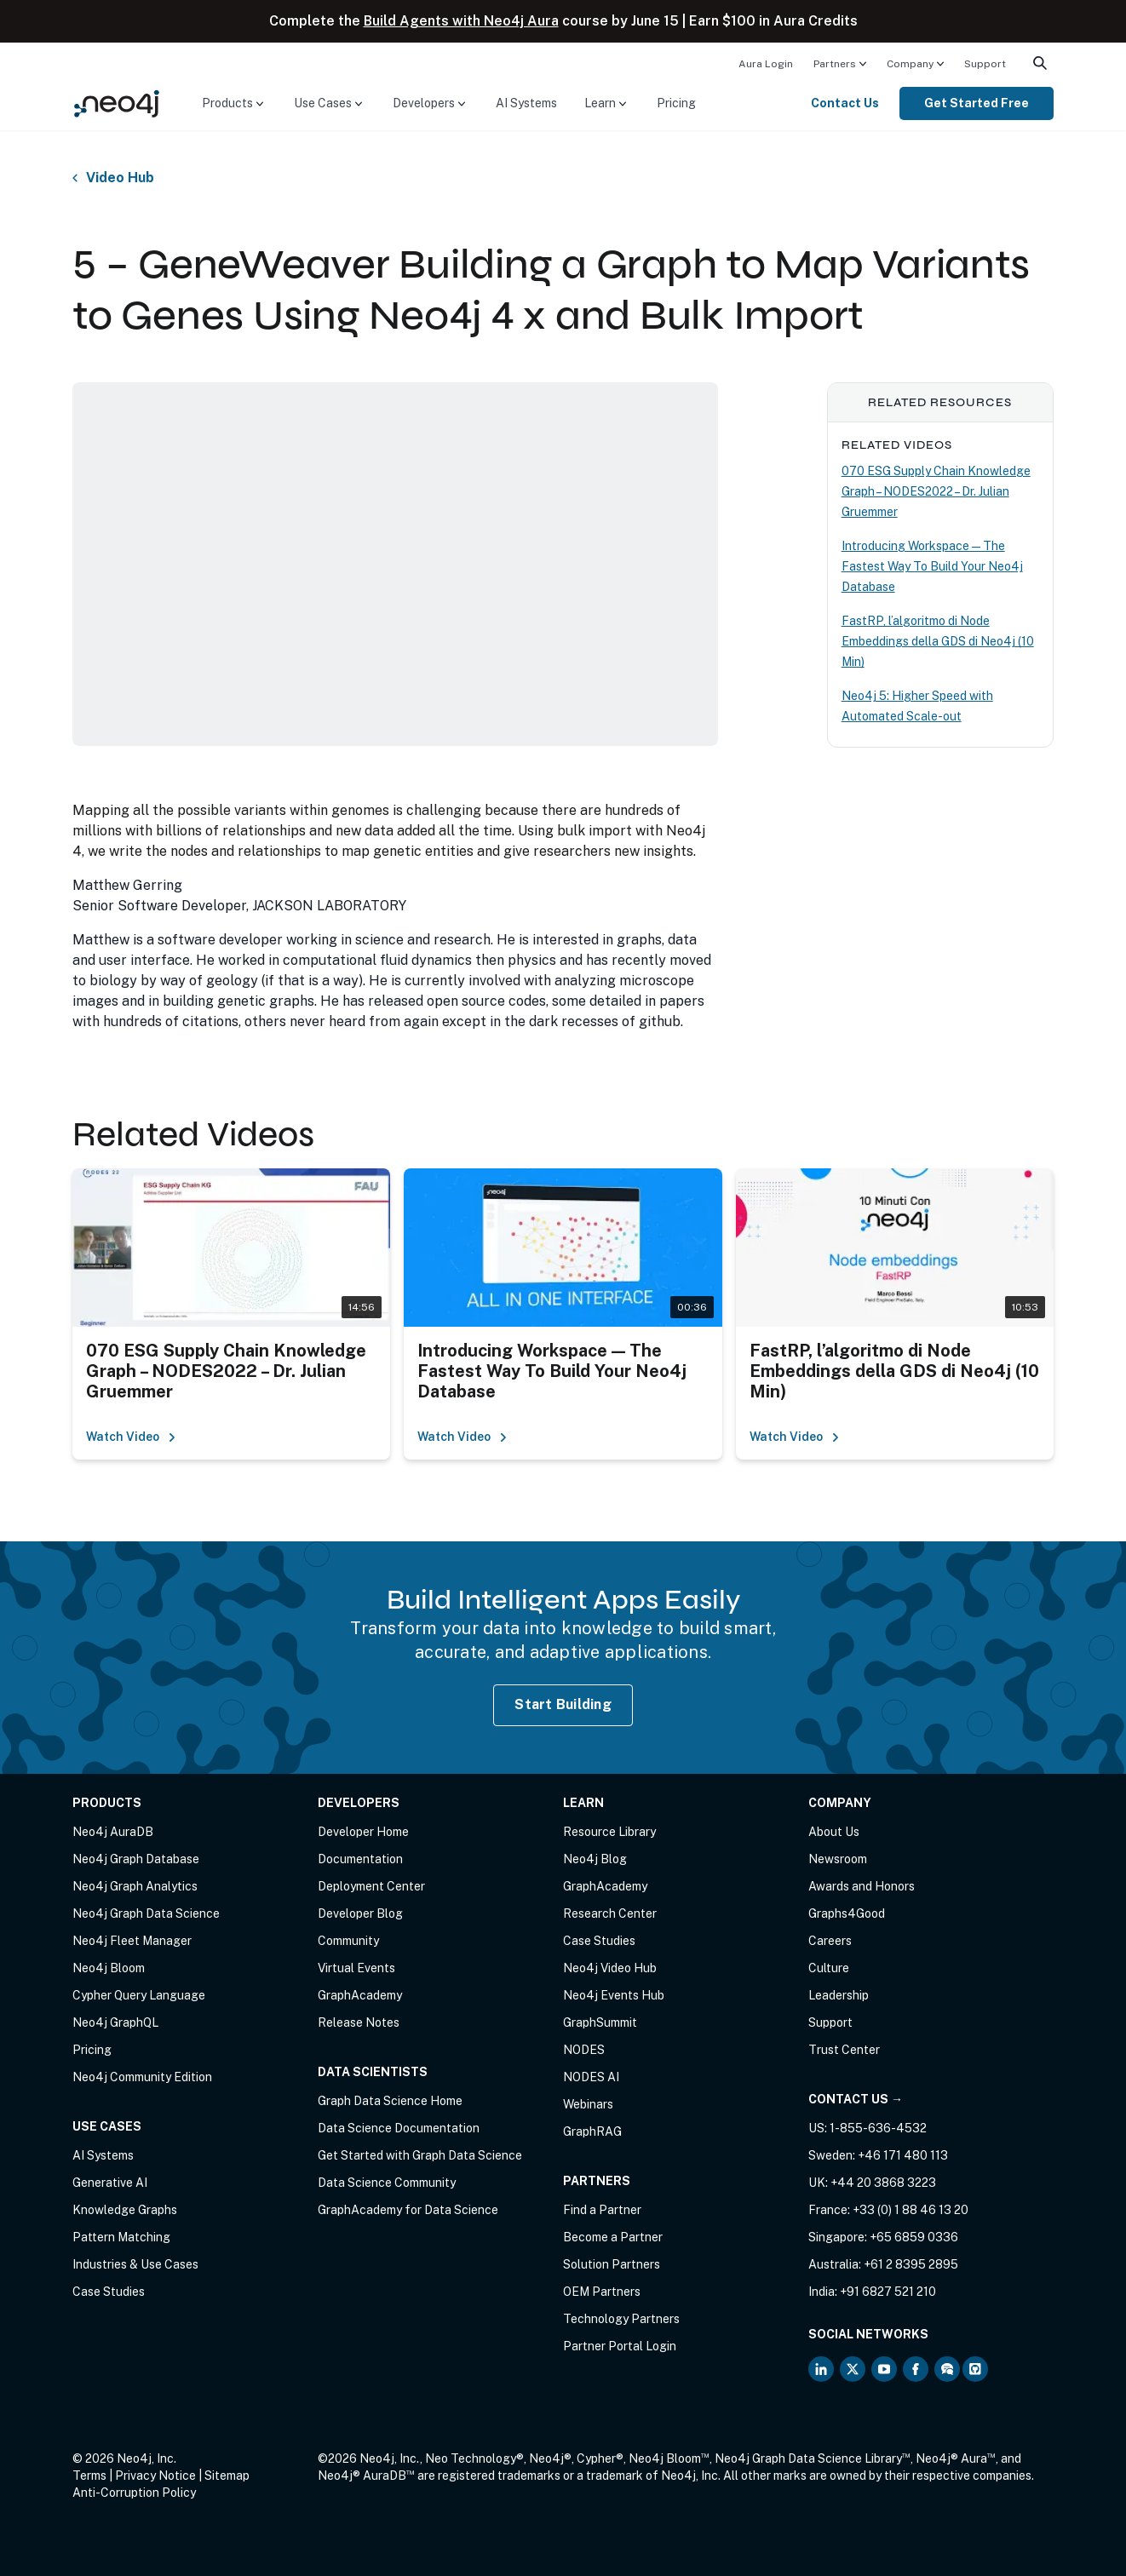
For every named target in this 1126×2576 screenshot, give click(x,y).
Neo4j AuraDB (112, 1832)
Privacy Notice (155, 2475)
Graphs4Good (846, 1913)
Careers (830, 1941)
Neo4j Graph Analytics (135, 1886)
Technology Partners (621, 2319)
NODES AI (591, 2077)
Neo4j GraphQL (115, 2022)
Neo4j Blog (595, 1859)
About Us (833, 1832)
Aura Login (765, 64)
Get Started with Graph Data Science (420, 2155)
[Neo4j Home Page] (116, 103)
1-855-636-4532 (878, 2128)
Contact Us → (855, 2099)
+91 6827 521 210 (888, 2291)
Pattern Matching (121, 2237)
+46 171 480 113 (903, 2155)
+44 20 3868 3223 (883, 2182)
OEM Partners (602, 2291)
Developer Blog (360, 1913)
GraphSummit (600, 2022)
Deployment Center (371, 1886)
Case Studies (108, 2291)
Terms (89, 2475)
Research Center (610, 1913)
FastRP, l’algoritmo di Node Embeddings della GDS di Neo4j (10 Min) (938, 641)
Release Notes (358, 2022)
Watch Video (131, 1436)
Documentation (360, 1859)
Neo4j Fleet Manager (132, 1941)
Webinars (588, 2104)
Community (348, 1941)
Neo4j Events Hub (613, 1995)
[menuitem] (765, 63)
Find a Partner (602, 2210)
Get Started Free (976, 103)
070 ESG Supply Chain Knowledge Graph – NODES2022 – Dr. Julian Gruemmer (936, 491)
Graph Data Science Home (390, 2101)
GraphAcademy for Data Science (408, 2210)
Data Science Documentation (399, 2128)
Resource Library (609, 1832)
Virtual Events (356, 1968)
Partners (834, 64)
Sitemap (227, 2475)
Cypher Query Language (138, 1995)
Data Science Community (387, 2182)
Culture (828, 1968)
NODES (584, 2050)
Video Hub (120, 178)
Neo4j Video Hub (610, 1968)
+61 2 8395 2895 (911, 2264)
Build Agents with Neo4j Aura (461, 21)
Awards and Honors (861, 1886)
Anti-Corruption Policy (134, 2492)
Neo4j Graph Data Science (146, 1913)
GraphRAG (592, 2131)
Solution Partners (611, 2264)
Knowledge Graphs (124, 2210)
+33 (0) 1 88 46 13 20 (910, 2210)
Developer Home (363, 1832)
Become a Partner (613, 2237)
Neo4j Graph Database (135, 1859)
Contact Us (845, 103)
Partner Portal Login (619, 2346)
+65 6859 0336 (914, 2237)
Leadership (838, 1995)
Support (985, 64)
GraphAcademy (360, 1995)
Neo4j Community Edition (142, 2077)
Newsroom (837, 1859)
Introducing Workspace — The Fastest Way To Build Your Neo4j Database (932, 566)
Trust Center (844, 2050)
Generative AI (109, 2182)
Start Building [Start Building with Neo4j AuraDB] (563, 1704)
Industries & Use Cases (135, 2264)
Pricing (676, 103)
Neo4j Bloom (108, 1968)
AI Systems (526, 103)
